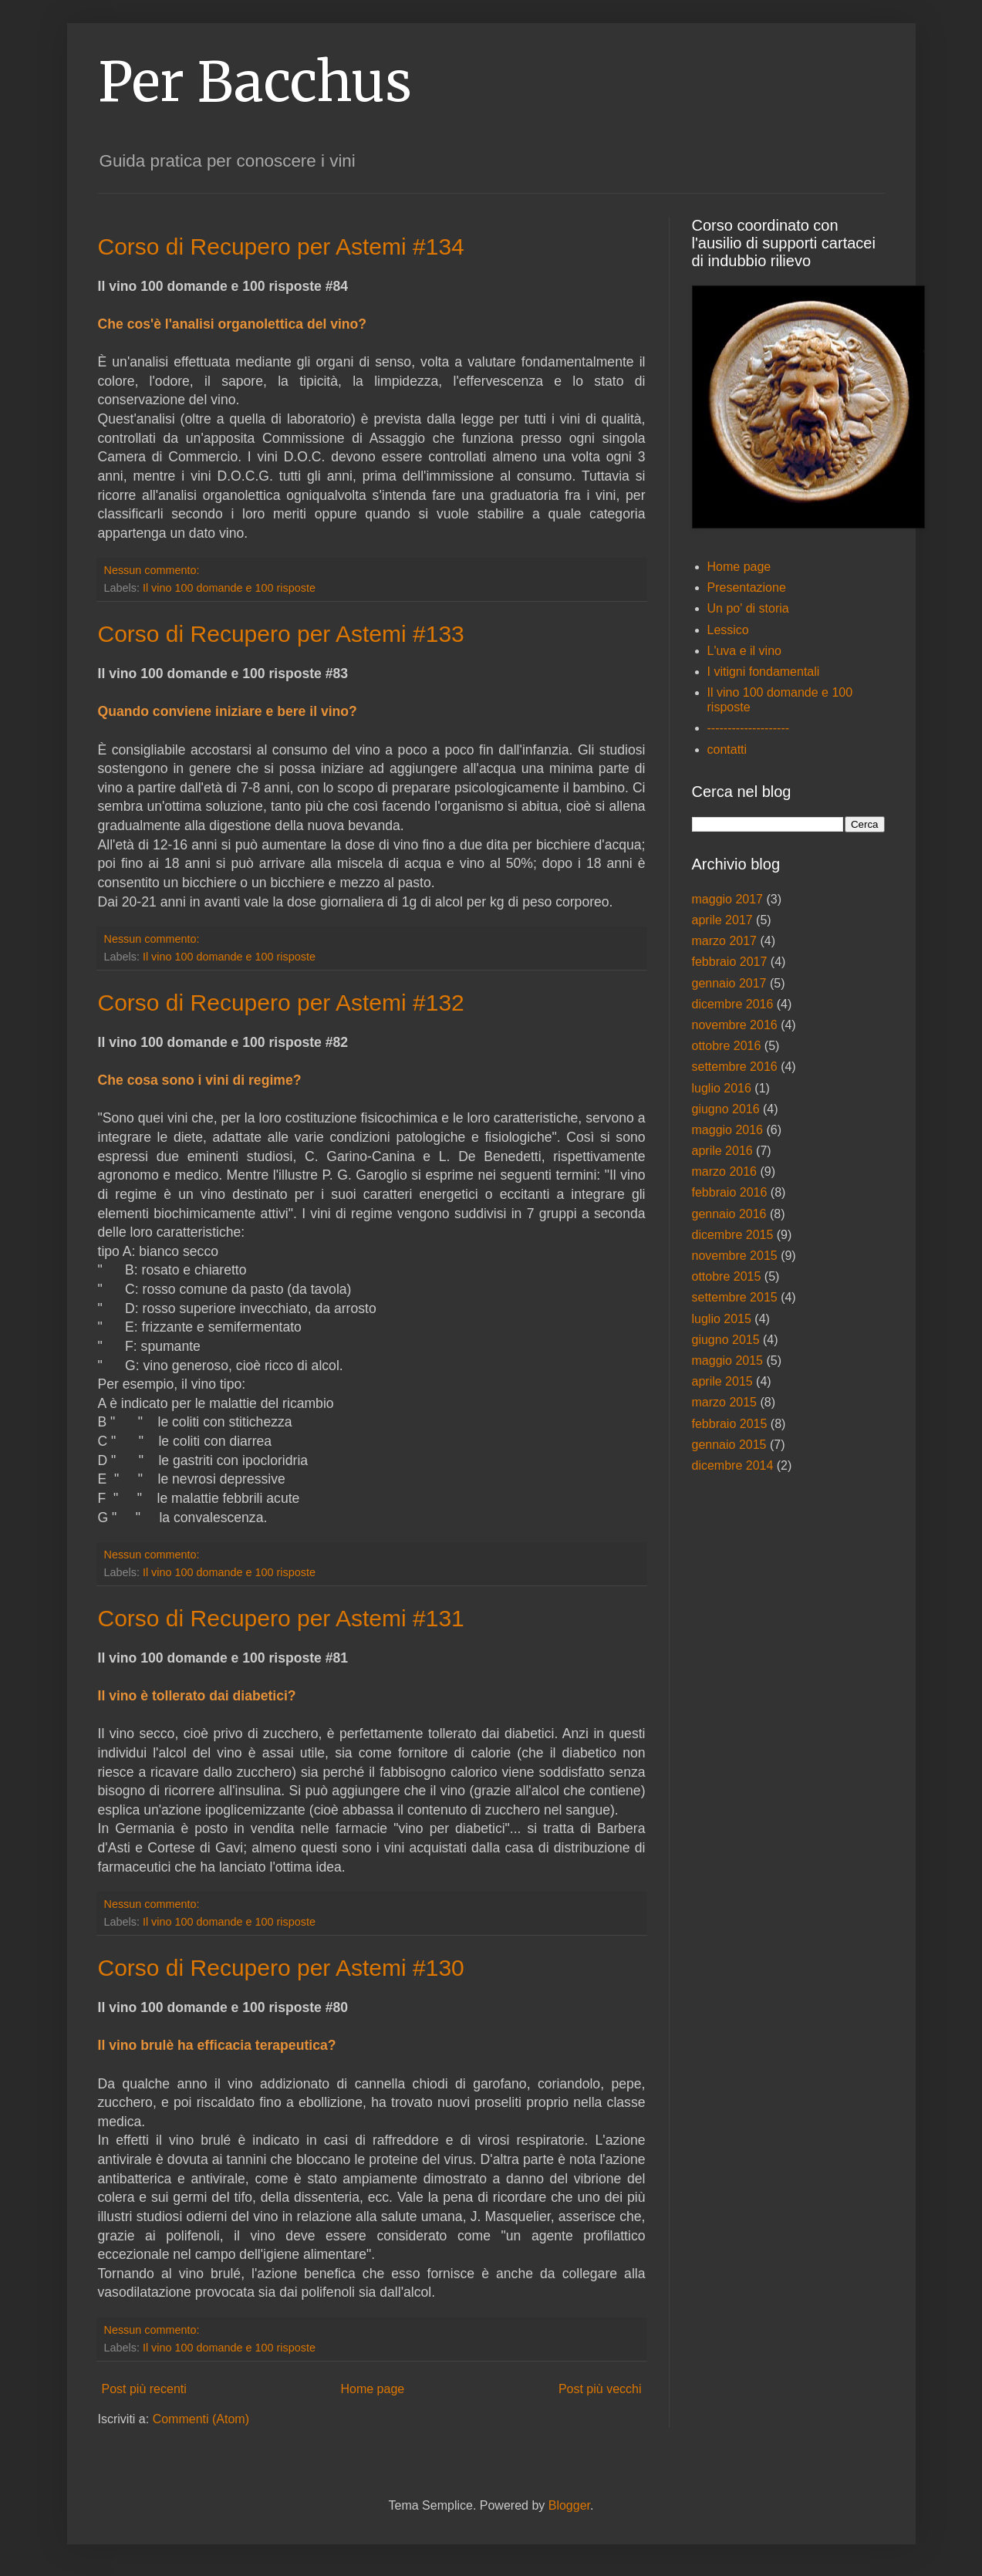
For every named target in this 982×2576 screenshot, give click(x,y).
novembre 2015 (735, 1255)
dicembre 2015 (733, 1234)
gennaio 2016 (729, 1213)
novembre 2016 (735, 1024)
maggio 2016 (728, 1129)
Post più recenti (144, 2388)
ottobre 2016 (726, 1045)
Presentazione (746, 587)
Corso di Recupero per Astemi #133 (281, 634)
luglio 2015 (721, 1318)
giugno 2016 (726, 1109)
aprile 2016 (722, 1150)
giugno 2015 (726, 1339)
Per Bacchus (255, 82)
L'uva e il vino (744, 650)
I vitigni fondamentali (763, 671)
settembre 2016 (735, 1066)
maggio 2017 (728, 899)
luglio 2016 (721, 1088)
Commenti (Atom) (201, 2419)
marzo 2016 (725, 1171)
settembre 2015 (735, 1297)
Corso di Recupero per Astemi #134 (281, 246)
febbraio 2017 (730, 961)
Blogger (569, 2505)
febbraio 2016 (730, 1192)
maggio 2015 (728, 1360)
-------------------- (748, 727)
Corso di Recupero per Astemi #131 (281, 1618)
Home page (372, 2388)
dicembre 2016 (733, 1004)
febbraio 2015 (730, 1423)
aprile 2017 (722, 920)
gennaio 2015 (729, 1444)
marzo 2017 (725, 940)
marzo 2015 (725, 1402)
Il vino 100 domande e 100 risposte (229, 588)
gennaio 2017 (729, 983)
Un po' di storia (748, 608)
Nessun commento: (153, 570)
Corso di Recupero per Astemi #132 (281, 1002)
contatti (727, 749)
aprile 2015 (722, 1381)
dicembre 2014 (733, 1465)
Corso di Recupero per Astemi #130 (281, 1967)
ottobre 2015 (726, 1276)
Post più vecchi (600, 2388)
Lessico (728, 629)
